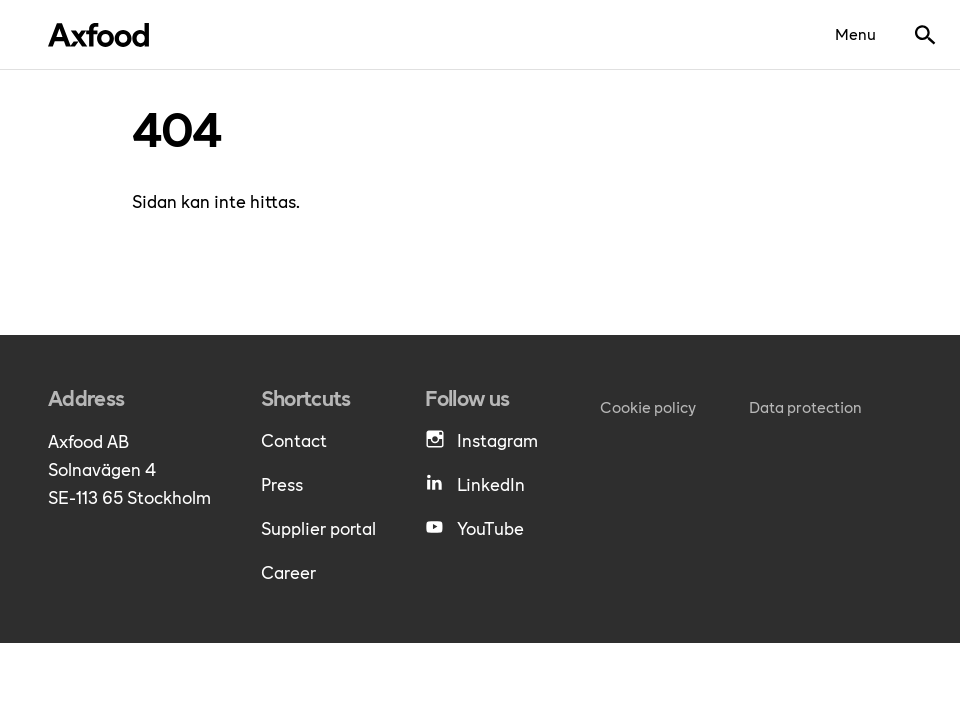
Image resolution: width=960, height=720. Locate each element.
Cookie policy (648, 406)
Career (288, 571)
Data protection (805, 406)
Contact (294, 439)
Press (282, 483)
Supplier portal (318, 527)
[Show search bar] (925, 35)
